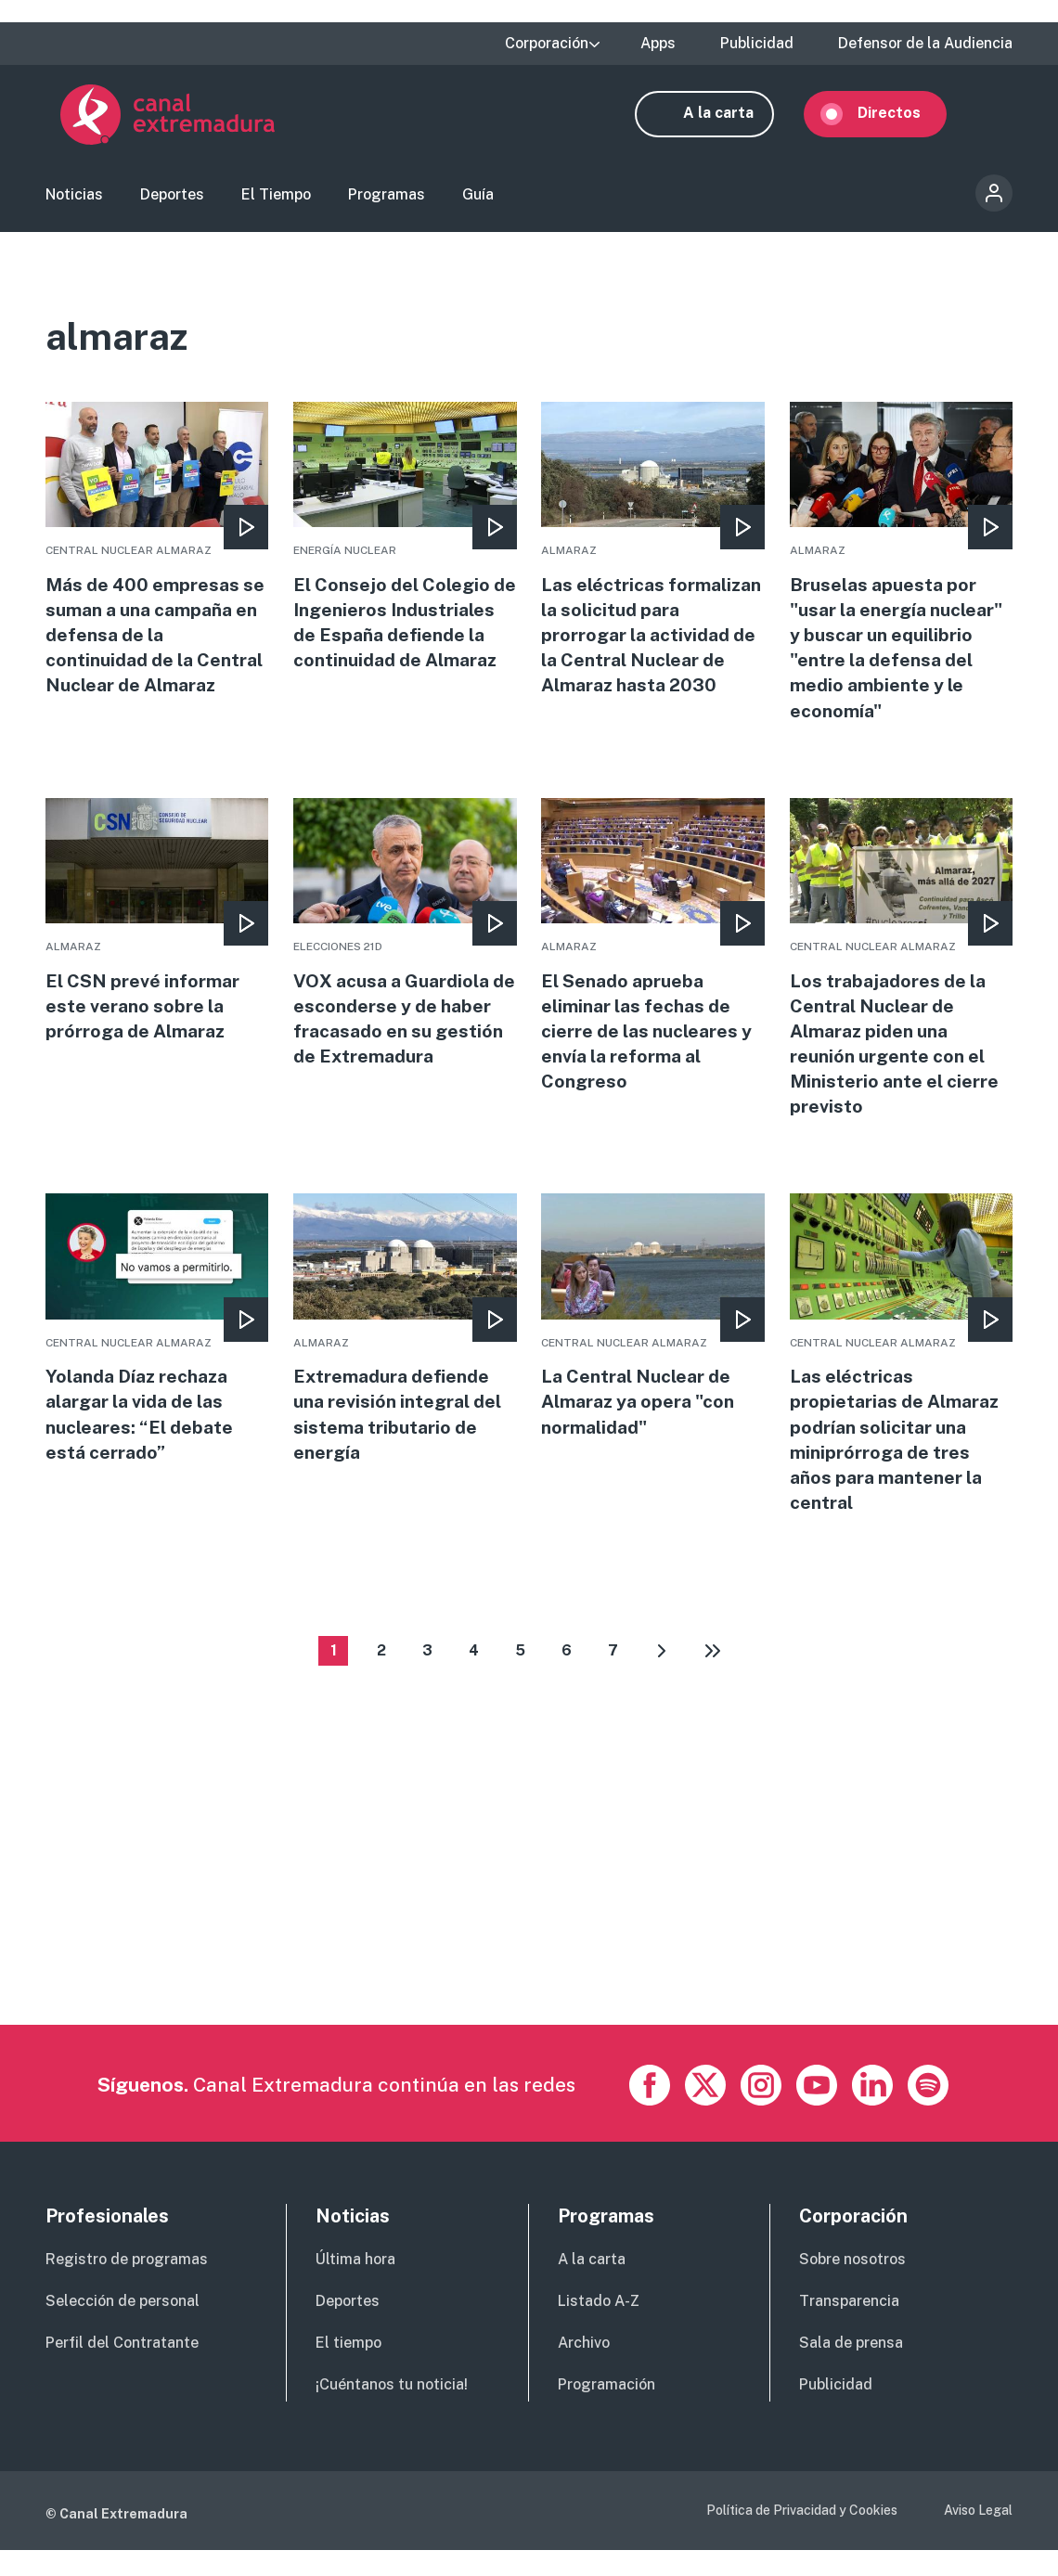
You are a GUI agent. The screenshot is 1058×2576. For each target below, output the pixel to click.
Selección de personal (122, 2327)
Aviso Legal (978, 2536)
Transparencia (849, 2327)
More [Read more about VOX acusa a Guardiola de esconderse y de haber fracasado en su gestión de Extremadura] (404, 950)
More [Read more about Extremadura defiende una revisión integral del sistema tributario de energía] (404, 1351)
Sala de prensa (851, 2368)
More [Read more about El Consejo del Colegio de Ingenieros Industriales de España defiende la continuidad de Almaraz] (404, 562)
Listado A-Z (598, 2327)
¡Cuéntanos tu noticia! (392, 2410)
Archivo (584, 2368)
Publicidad (757, 43)
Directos (903, 118)
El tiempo (348, 2368)
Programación (606, 2410)
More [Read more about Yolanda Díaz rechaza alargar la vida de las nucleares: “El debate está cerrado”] (156, 1351)
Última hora (355, 2285)
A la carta (733, 118)
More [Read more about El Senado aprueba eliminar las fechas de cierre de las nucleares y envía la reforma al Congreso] (652, 963)
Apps (658, 43)
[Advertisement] (529, 1921)
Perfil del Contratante (122, 2368)
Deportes (172, 200)
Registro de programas (126, 2285)
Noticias (74, 200)
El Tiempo (276, 200)
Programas (386, 200)
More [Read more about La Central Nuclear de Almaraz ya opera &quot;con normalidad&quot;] (652, 1338)
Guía (478, 200)
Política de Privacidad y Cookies (801, 2536)
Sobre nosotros (852, 2285)
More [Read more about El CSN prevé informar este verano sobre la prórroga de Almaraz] (156, 937)
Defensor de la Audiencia (925, 43)
